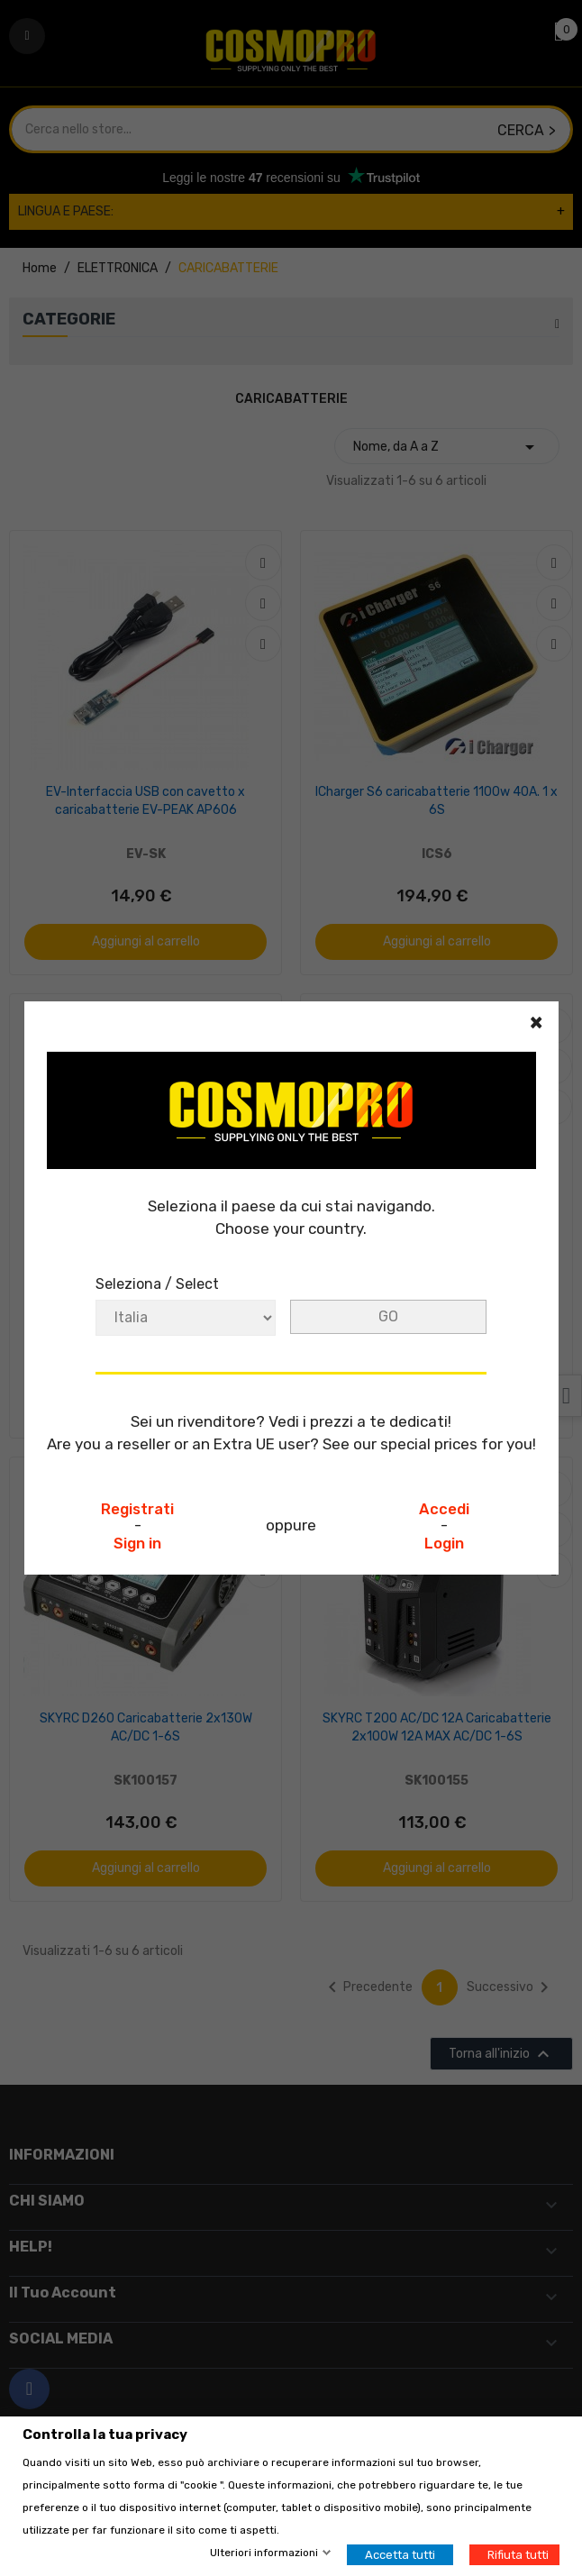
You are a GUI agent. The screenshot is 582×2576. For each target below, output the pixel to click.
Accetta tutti (400, 2555)
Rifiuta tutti (518, 2555)
